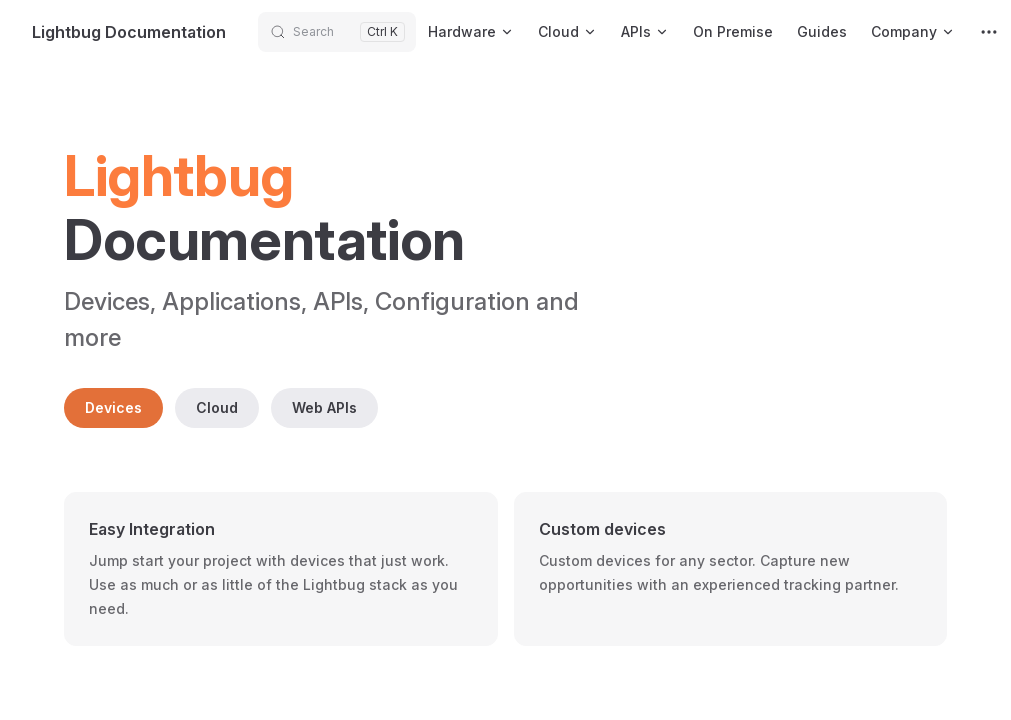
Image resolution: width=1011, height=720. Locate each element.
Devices (113, 407)
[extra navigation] (989, 32)
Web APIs (324, 407)
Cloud (217, 407)
